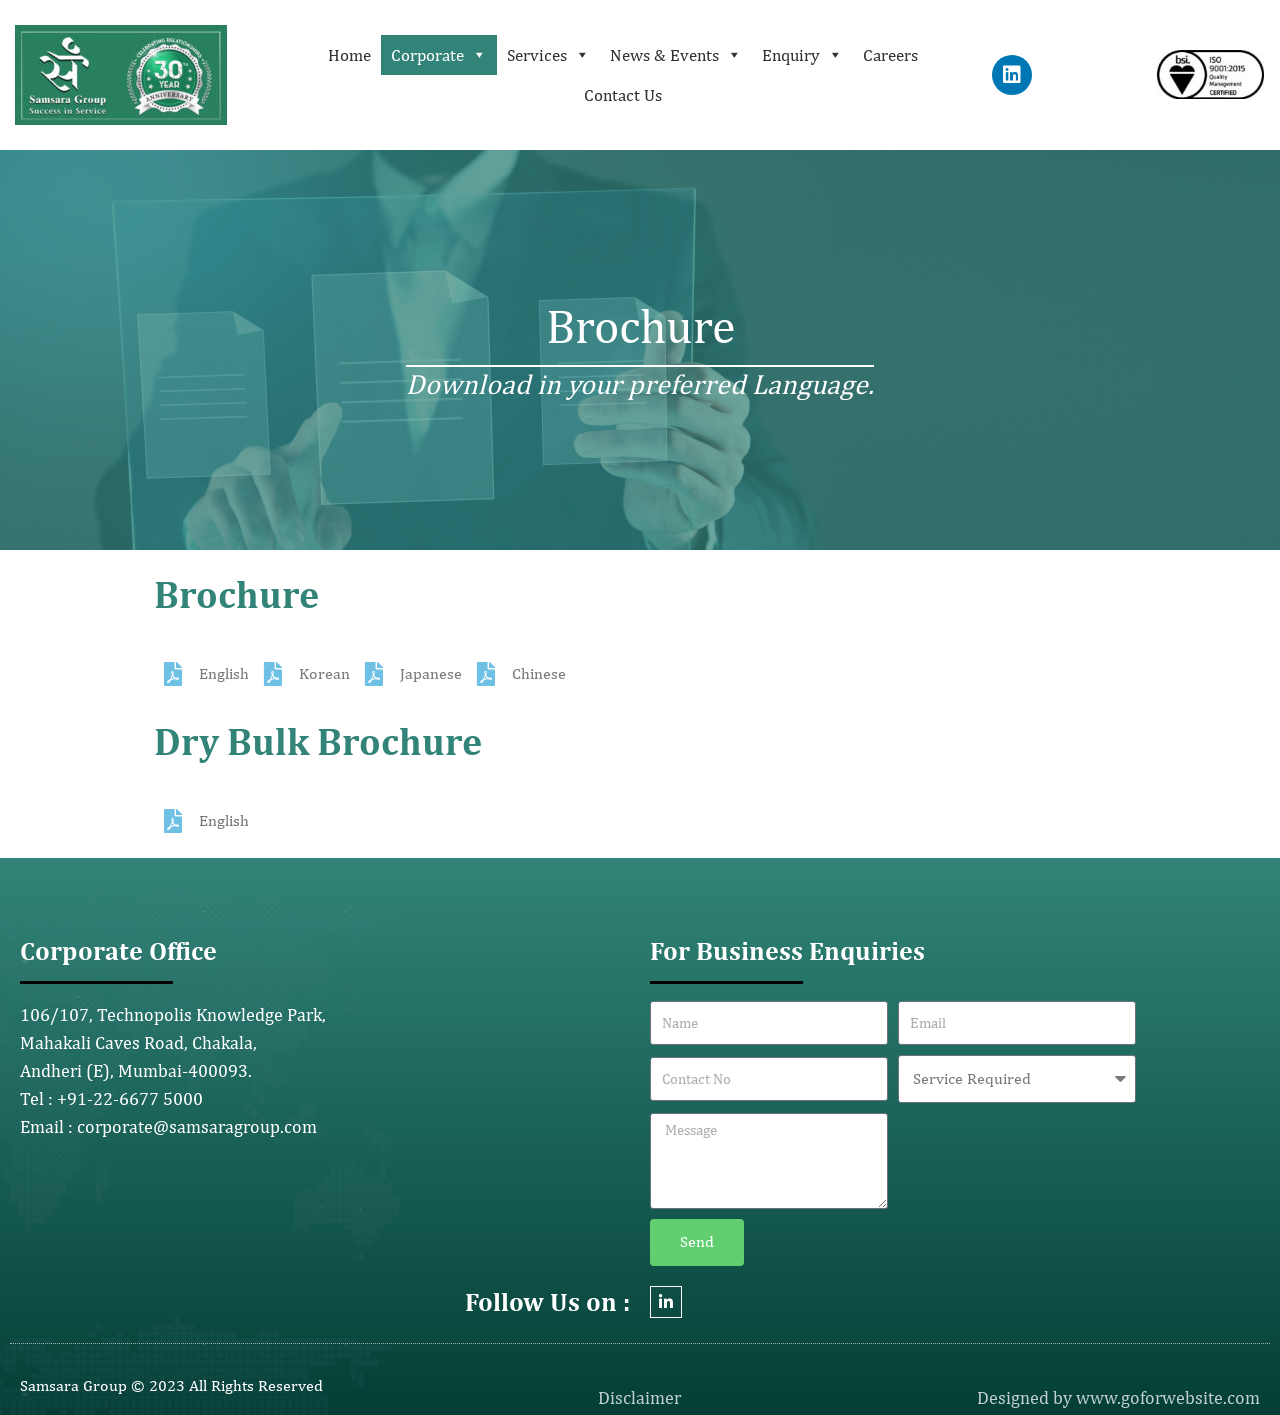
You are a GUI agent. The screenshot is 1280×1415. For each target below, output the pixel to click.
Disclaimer (639, 1397)
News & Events (676, 55)
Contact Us (623, 95)
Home (349, 55)
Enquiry (802, 55)
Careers (890, 55)
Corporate (439, 55)
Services (548, 55)
